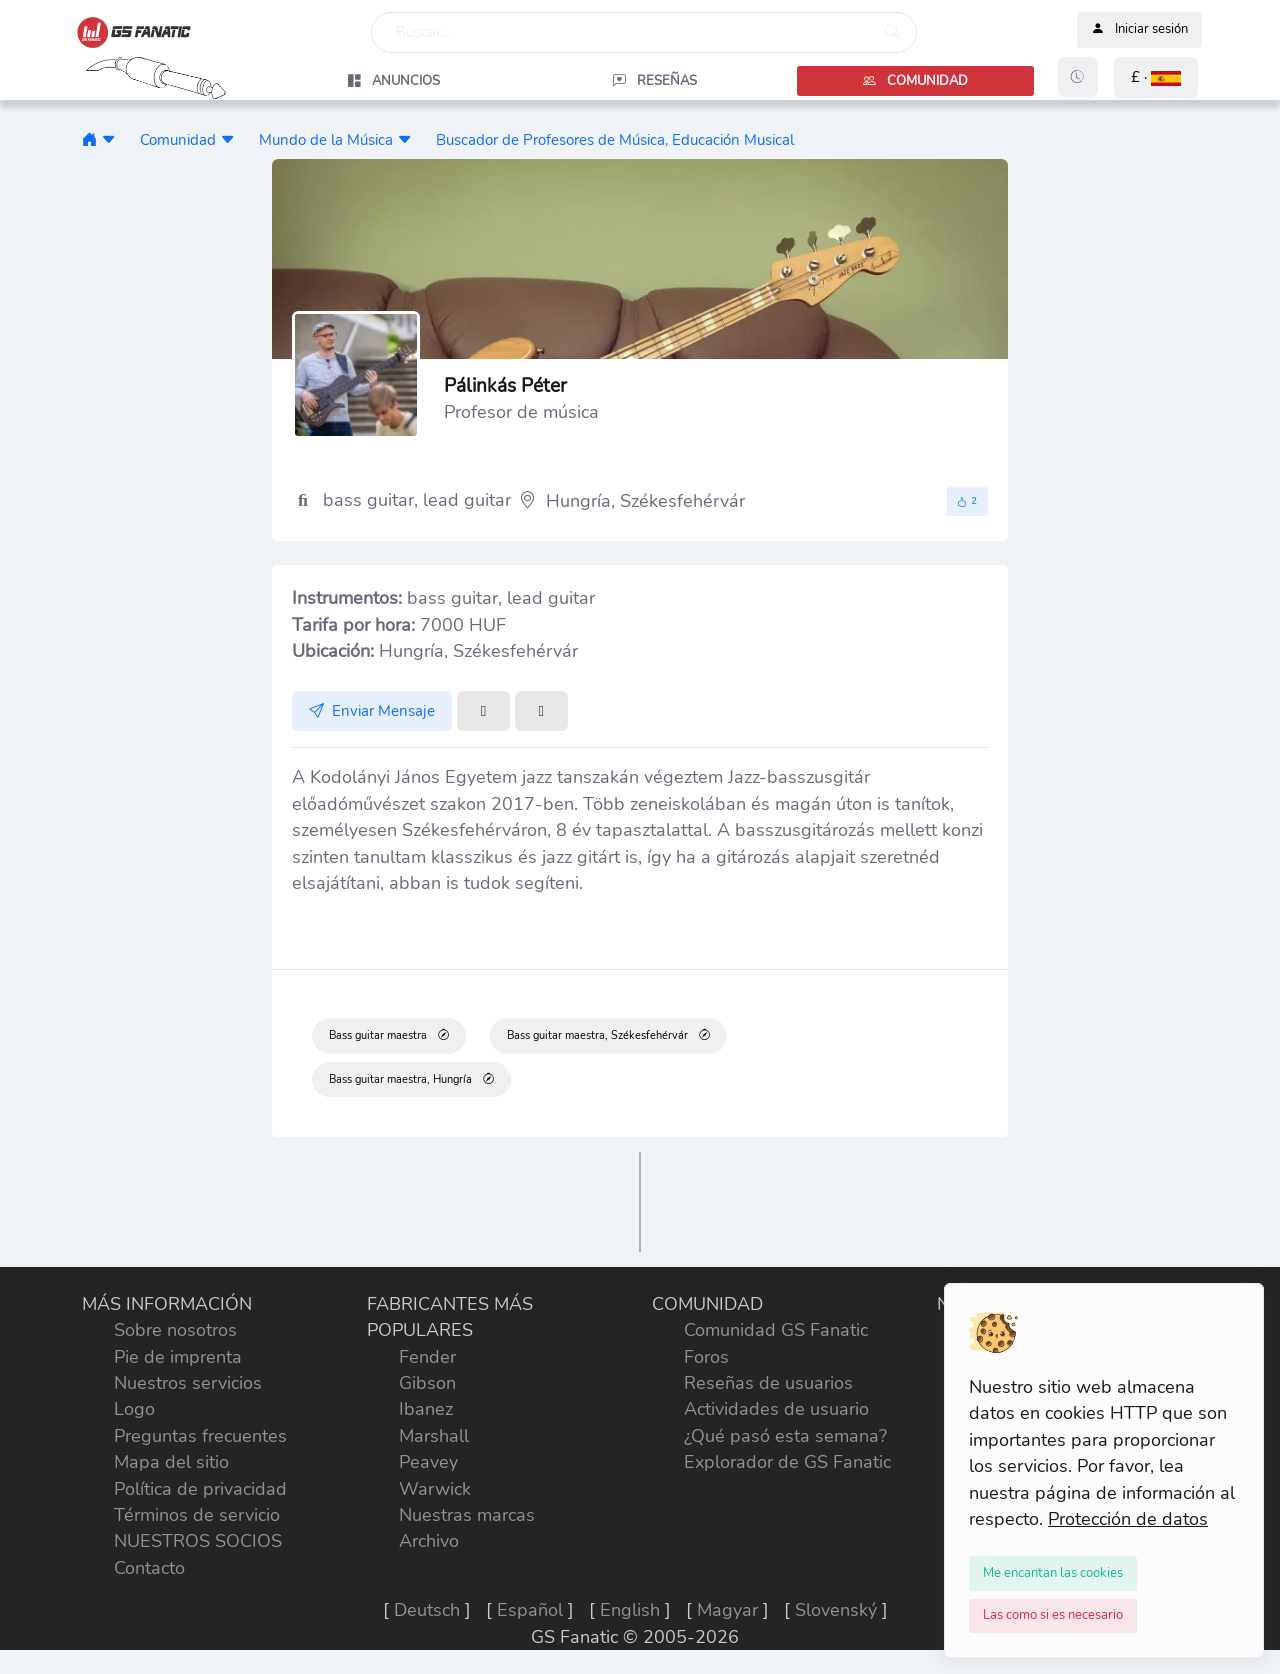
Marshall (434, 1436)
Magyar (727, 1610)
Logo (134, 1409)
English (630, 1610)
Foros (706, 1357)
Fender (427, 1357)
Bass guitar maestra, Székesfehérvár (608, 1035)
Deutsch (427, 1610)
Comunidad (178, 139)
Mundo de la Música (326, 139)
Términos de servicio (197, 1515)
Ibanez (426, 1409)
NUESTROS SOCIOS (198, 1541)
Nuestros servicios (188, 1383)
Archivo (429, 1541)
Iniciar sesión (1139, 30)
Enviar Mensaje (372, 711)
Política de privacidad (200, 1489)
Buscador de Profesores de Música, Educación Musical (615, 139)
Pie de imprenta (178, 1357)
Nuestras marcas (467, 1515)
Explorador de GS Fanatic (787, 1462)
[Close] (1053, 1573)
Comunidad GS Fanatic (776, 1330)
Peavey (428, 1462)
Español (530, 1610)
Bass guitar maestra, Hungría (411, 1078)
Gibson (427, 1383)
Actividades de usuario (776, 1409)
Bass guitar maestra (389, 1035)
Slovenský (836, 1610)
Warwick (435, 1489)
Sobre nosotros (175, 1330)
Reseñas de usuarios (768, 1383)
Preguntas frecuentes (200, 1436)
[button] (1156, 77)
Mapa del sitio (171, 1462)
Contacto (149, 1568)
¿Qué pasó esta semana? (785, 1436)
